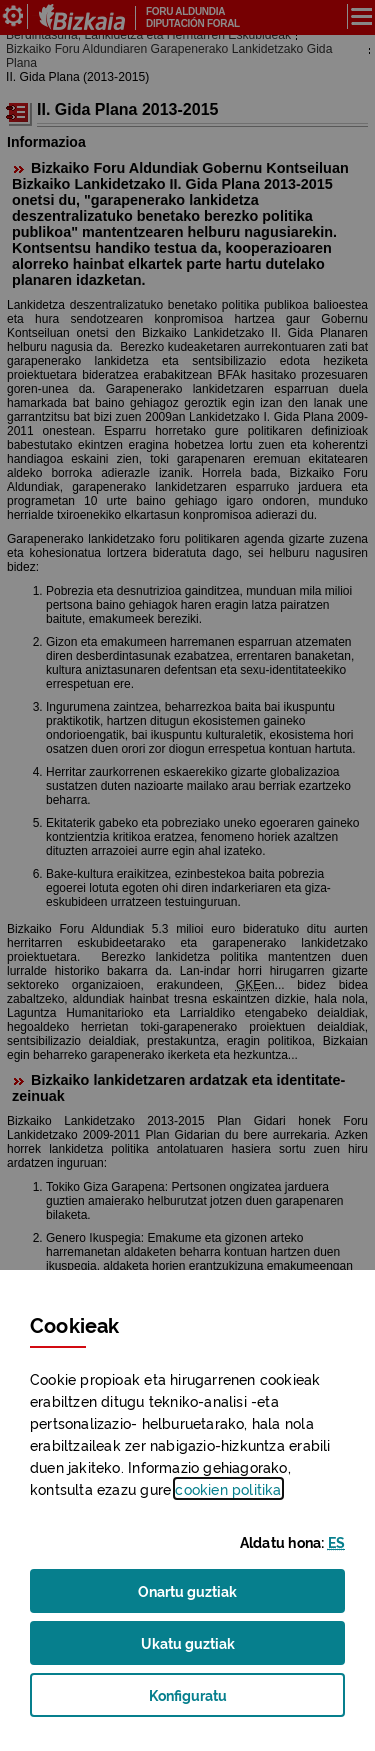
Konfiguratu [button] (217, 1700)
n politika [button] (228, 1488)
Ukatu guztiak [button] (188, 1642)
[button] (336, 1541)
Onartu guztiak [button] (187, 1590)
